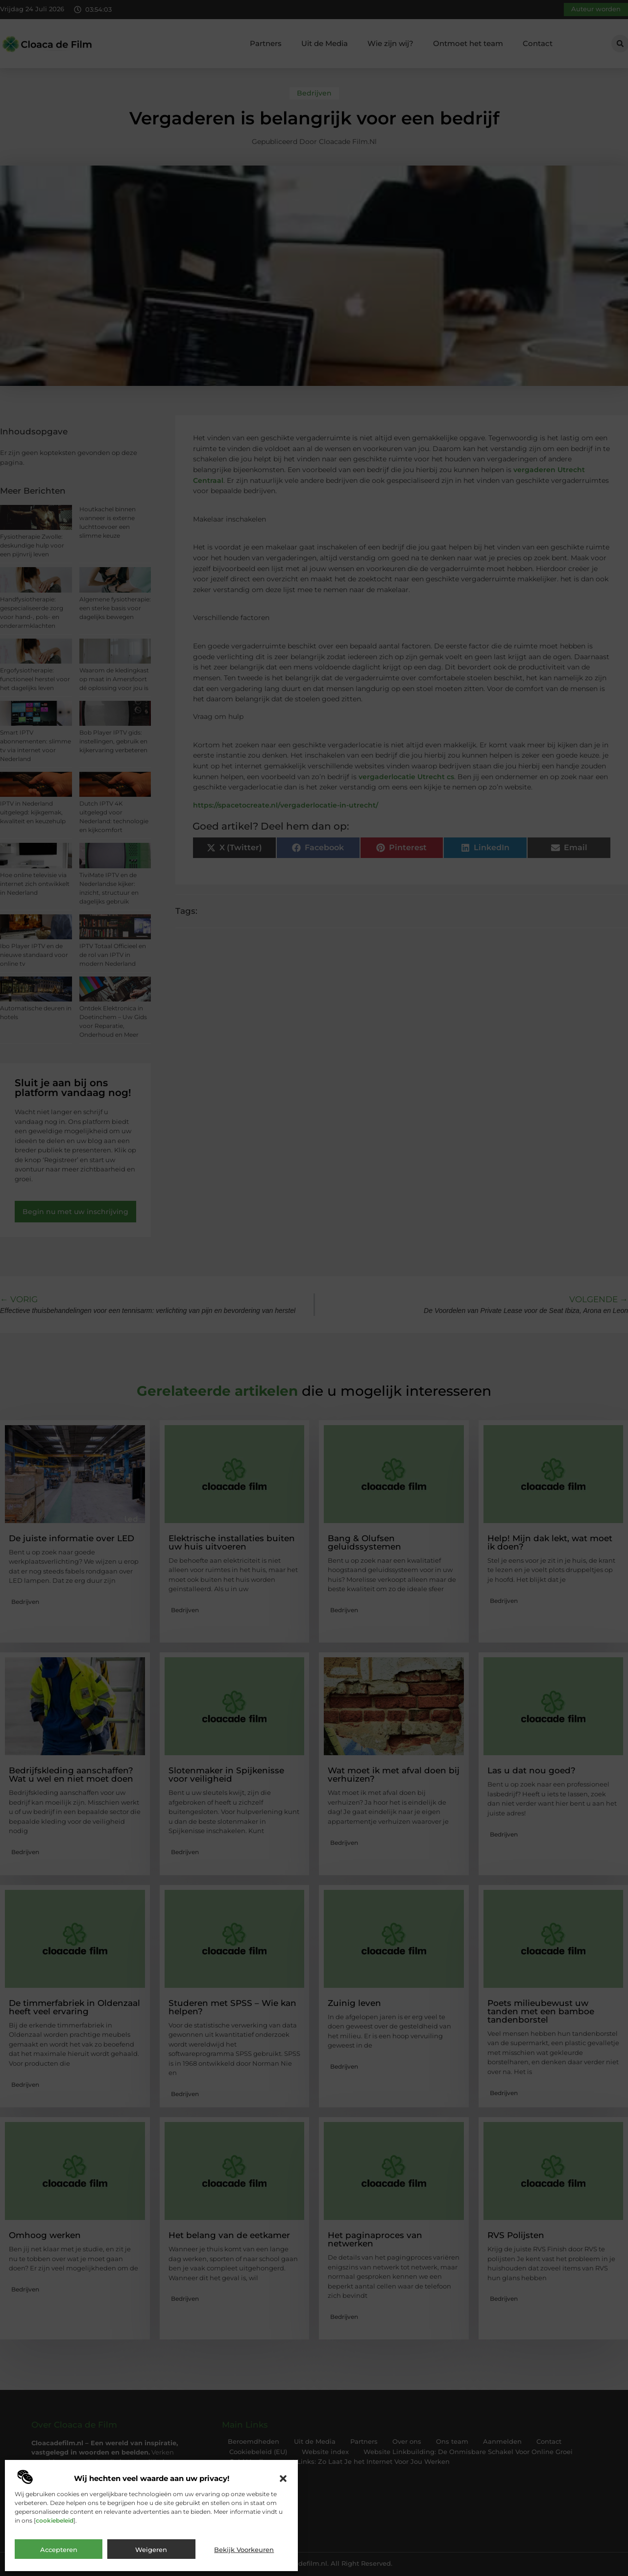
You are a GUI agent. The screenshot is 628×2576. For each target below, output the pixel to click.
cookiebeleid (54, 2520)
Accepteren (58, 2549)
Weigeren (151, 2549)
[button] (283, 2478)
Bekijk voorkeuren (244, 2549)
